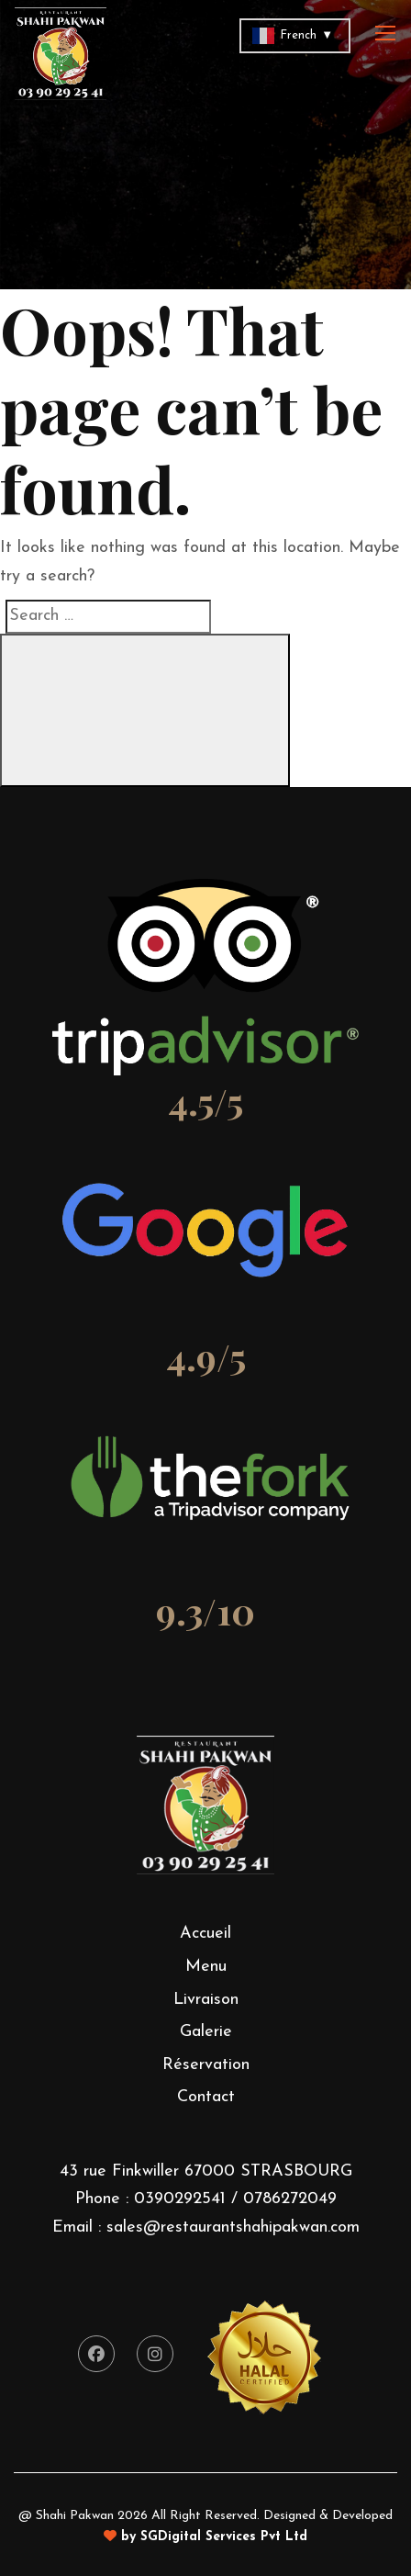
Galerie (206, 2032)
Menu (206, 1966)
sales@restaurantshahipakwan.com (233, 2227)
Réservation (206, 2065)
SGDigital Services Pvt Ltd (223, 2537)
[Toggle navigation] (387, 34)
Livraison (206, 1999)
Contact (206, 2097)
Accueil (205, 1933)
